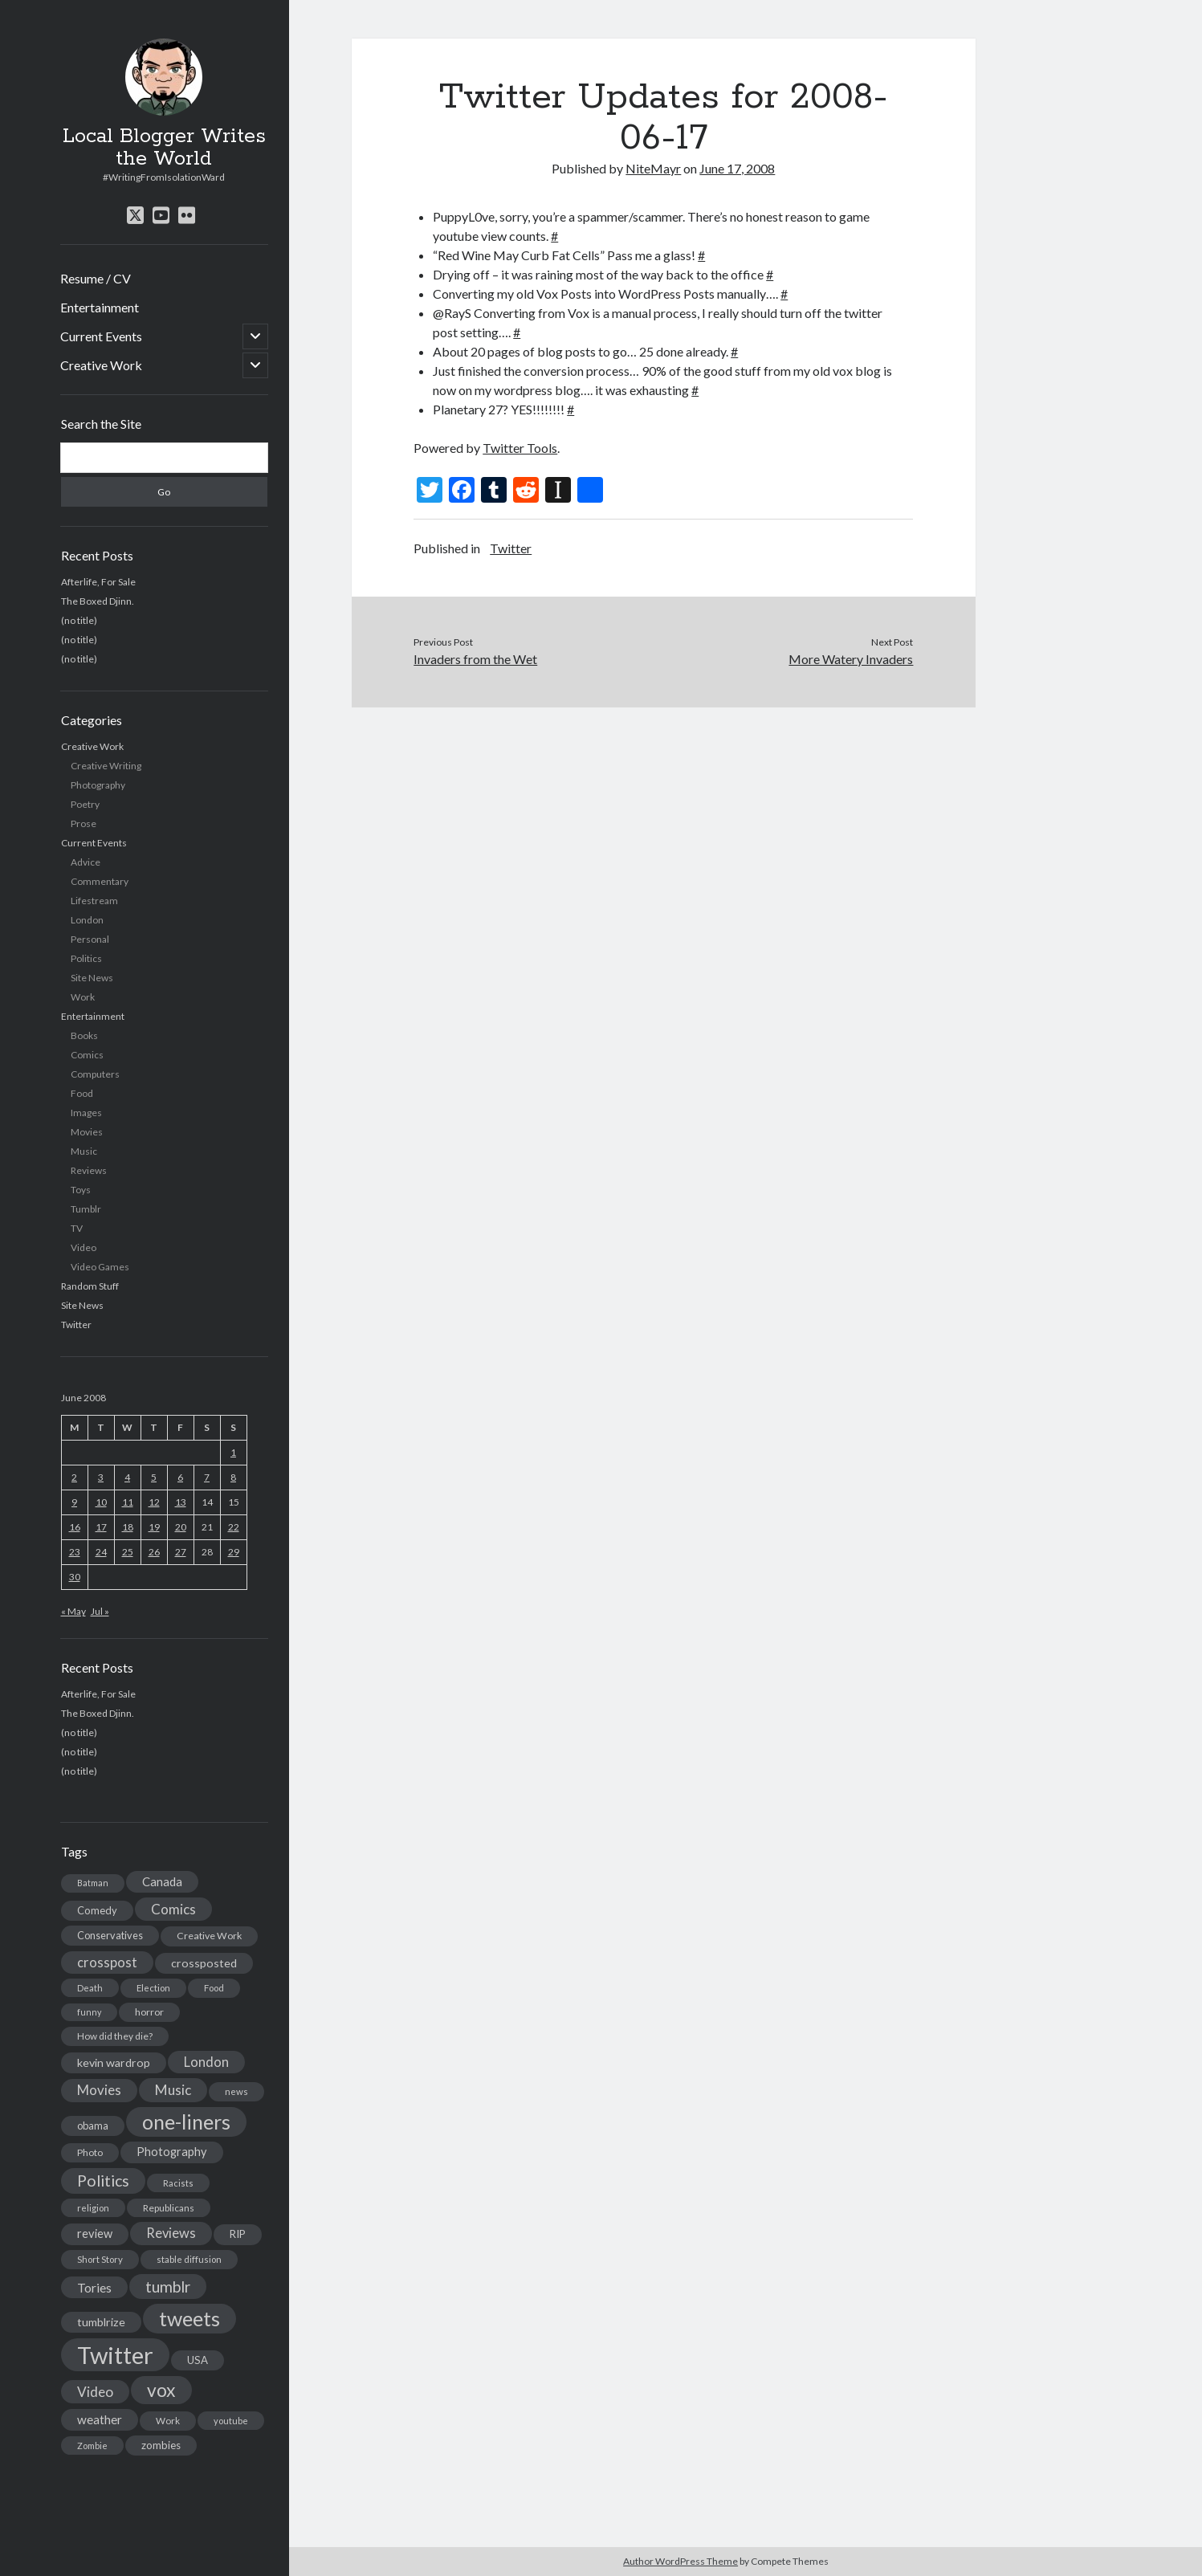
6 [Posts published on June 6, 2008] (180, 1477)
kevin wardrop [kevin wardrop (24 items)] (113, 2062)
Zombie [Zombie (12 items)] (92, 2445)
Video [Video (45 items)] (95, 2391)
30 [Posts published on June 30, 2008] (74, 1577)
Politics (86, 958)
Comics (87, 1055)
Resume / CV (95, 278)
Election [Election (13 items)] (153, 1988)
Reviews (89, 1170)
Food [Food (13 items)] (214, 1988)
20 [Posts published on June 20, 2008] (180, 1527)
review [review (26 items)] (94, 2233)
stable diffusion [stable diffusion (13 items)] (189, 2259)
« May (73, 1611)
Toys (81, 1190)
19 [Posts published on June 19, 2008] (154, 1527)
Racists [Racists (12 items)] (178, 2183)
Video (83, 1247)
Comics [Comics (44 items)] (173, 1909)
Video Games (100, 1267)
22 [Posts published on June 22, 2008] (233, 1527)
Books (84, 1035)
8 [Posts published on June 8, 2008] (233, 1477)
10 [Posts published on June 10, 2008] (101, 1502)
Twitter (76, 1325)
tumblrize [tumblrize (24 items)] (101, 2322)
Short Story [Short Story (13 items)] (100, 2259)
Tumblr (86, 1209)
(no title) (79, 620)
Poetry (85, 804)
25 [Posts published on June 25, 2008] (127, 1552)
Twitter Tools (520, 447)
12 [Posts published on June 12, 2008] (154, 1502)
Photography (98, 785)
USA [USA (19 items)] (197, 2360)
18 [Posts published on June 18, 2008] (127, 1527)
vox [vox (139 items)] (161, 2389)
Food (82, 1093)
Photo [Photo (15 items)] (90, 2152)
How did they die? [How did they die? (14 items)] (115, 2036)
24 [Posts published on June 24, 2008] (101, 1552)
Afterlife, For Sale (98, 582)
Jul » (100, 1611)
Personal (90, 939)
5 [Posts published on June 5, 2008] (154, 1477)
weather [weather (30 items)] (99, 2419)
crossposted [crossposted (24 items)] (204, 1963)
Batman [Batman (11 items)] (92, 1882)
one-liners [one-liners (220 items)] (186, 2121)
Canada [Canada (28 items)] (162, 1881)
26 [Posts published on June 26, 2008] (154, 1552)
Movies (87, 1132)
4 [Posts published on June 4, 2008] (127, 1477)
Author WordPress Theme (680, 2561)
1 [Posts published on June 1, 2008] (233, 1452)
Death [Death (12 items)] (90, 1988)
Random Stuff (90, 1286)
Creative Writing (106, 766)
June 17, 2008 (737, 168)
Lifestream (94, 901)
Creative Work (101, 365)
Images (86, 1113)
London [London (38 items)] (206, 2062)
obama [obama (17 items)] (92, 2125)
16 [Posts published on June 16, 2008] (74, 1527)
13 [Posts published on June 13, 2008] (180, 1502)
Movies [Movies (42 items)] (99, 2089)
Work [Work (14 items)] (168, 2421)
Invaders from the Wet (475, 658)
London (87, 920)
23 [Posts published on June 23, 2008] (74, 1552)
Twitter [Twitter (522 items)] (115, 2355)
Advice (85, 862)
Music (84, 1151)
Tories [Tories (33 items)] (94, 2287)
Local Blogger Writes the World (164, 148)
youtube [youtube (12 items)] (231, 2420)
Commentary (99, 881)
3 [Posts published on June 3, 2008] (101, 1477)
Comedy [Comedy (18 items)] (97, 1910)
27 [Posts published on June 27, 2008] (180, 1552)
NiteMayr (653, 168)
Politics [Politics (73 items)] (103, 2180)
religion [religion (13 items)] (93, 2208)
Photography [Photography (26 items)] (171, 2151)
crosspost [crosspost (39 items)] (107, 1962)
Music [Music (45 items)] (173, 2089)
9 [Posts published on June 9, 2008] (74, 1502)
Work (83, 997)
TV (77, 1228)
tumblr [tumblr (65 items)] (167, 2286)
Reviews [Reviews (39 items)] (171, 2233)
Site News (92, 978)
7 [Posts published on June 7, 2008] (207, 1477)
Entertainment (99, 307)
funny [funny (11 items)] (89, 2012)
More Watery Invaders (850, 658)
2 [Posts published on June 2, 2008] (74, 1477)
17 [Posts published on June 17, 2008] (101, 1527)
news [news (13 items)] (236, 2091)
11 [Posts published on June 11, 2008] (127, 1502)
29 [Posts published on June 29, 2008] (233, 1552)
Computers (95, 1074)
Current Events (101, 336)
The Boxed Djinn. (97, 601)
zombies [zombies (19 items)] (161, 2445)
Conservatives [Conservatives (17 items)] (110, 1935)
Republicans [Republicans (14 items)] (168, 2208)
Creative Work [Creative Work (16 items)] (209, 1936)
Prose (83, 823)
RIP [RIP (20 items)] (238, 2234)
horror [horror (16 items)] (149, 2012)
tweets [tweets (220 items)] (189, 2318)
